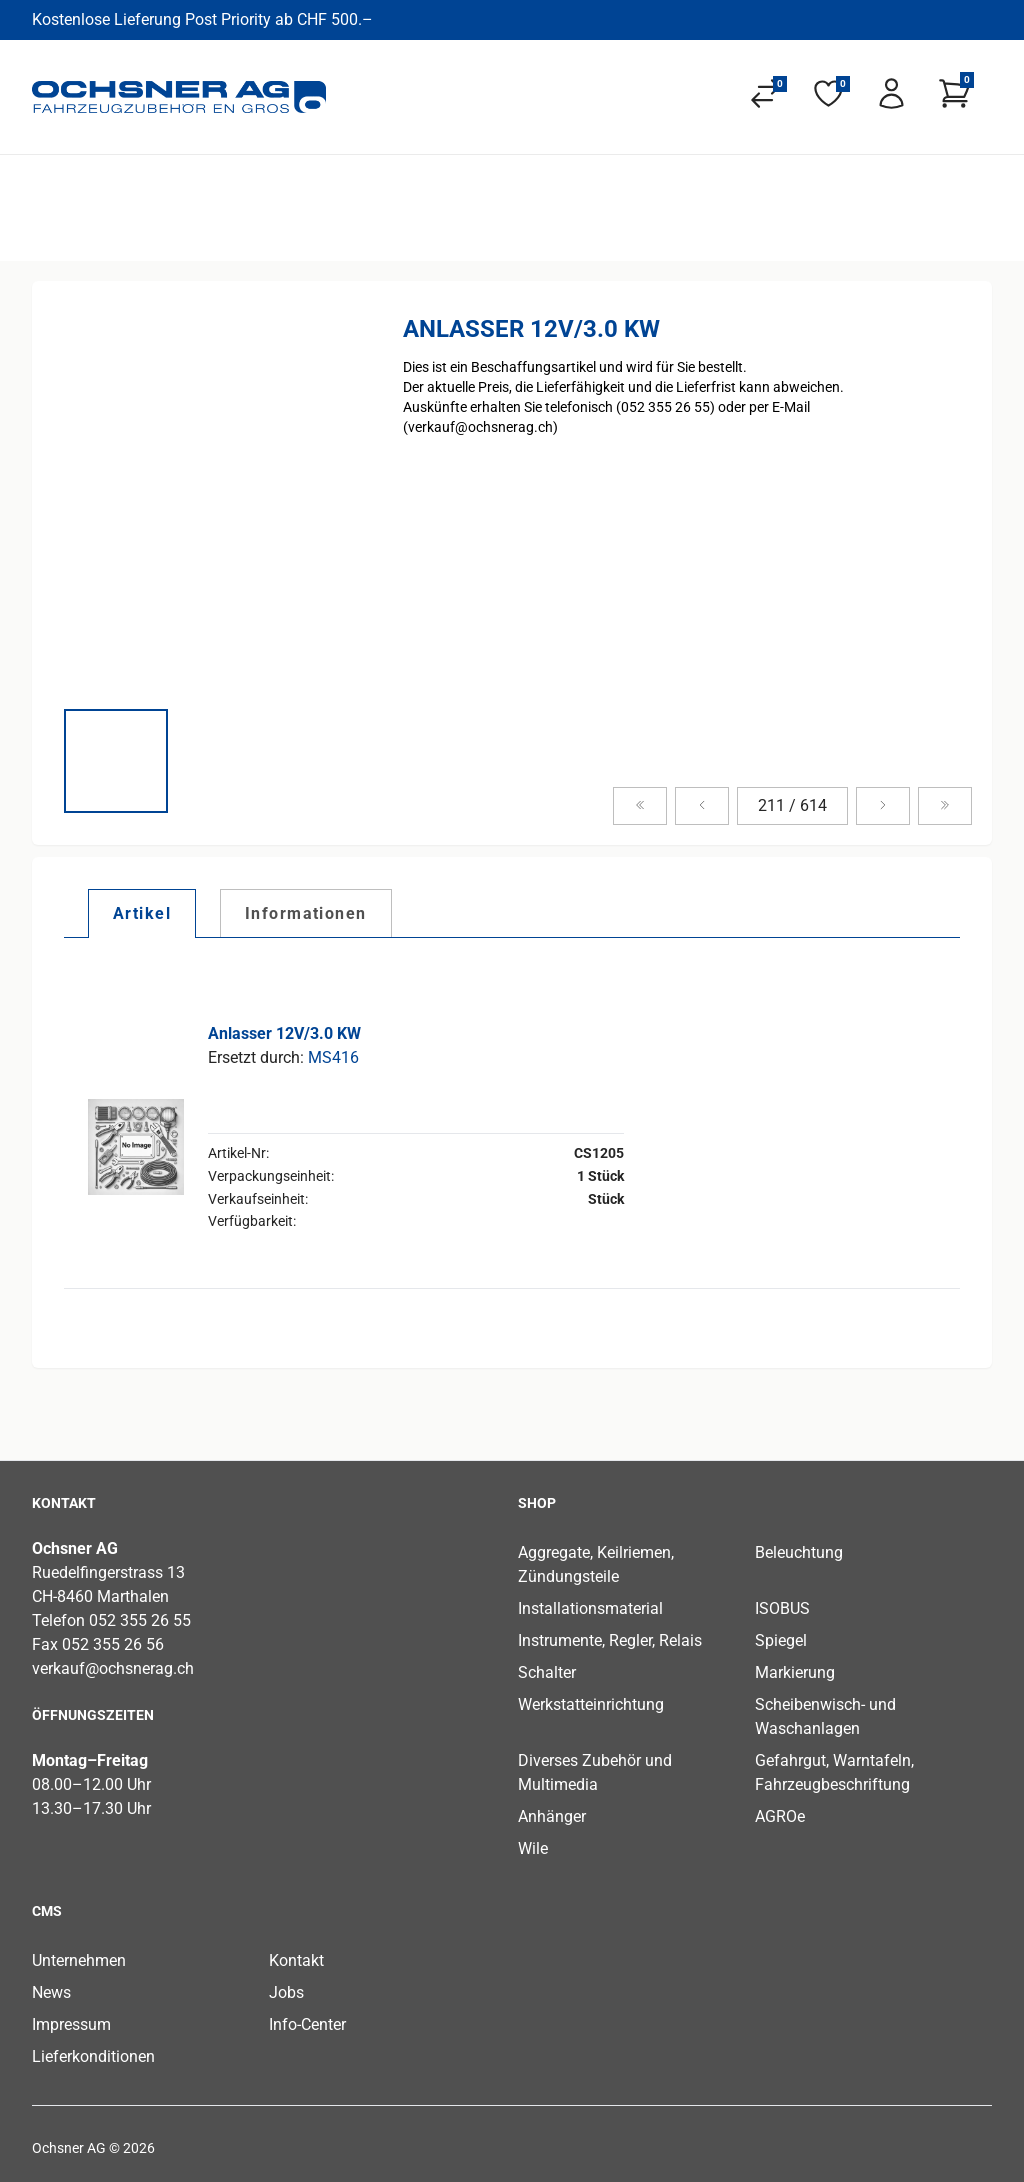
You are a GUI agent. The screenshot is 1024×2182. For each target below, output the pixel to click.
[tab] (142, 913)
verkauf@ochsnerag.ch (113, 1668)
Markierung (795, 1672)
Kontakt (296, 1960)
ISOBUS (782, 1608)
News (51, 1992)
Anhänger (552, 1816)
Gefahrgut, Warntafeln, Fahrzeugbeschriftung (834, 1772)
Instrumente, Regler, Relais (610, 1640)
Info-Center (307, 2024)
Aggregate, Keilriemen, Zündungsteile (596, 1564)
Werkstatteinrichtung (591, 1704)
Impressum (71, 2024)
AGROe (780, 1816)
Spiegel (781, 1640)
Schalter (547, 1672)
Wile (533, 1848)
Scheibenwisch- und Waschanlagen (825, 1716)
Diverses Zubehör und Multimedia (595, 1772)
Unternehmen (79, 1960)
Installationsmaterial (590, 1608)
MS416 (333, 1057)
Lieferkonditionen (93, 2056)
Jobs (286, 1992)
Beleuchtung (799, 1552)
